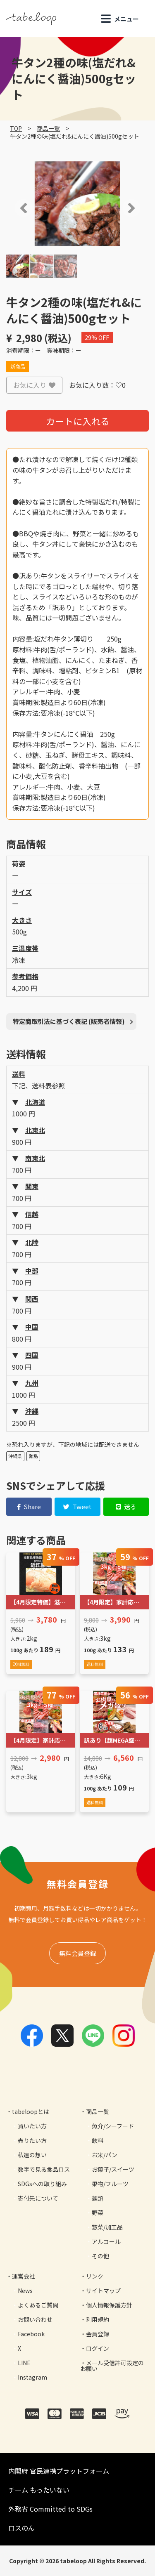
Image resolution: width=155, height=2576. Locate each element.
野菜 (97, 2212)
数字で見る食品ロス (44, 2169)
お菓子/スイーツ (113, 2169)
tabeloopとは (30, 2111)
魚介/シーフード (113, 2126)
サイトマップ (103, 2290)
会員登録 (97, 2334)
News (25, 2290)
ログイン (97, 2348)
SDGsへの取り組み (42, 2184)
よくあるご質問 (38, 2305)
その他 (100, 2256)
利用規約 (97, 2319)
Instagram (32, 2377)
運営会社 (23, 2276)
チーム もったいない (38, 2489)
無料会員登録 (77, 1953)
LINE (24, 2363)
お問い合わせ (35, 2319)
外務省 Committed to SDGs (50, 2508)
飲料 (97, 2140)
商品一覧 (48, 128)
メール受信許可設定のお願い (112, 2365)
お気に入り (34, 385)
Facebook (31, 2334)
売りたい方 (32, 2140)
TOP (16, 128)
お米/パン (104, 2155)
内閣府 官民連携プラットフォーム (58, 2470)
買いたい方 (32, 2126)
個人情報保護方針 (109, 2305)
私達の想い (32, 2155)
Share (29, 1506)
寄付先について (38, 2198)
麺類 (97, 2198)
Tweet (77, 1506)
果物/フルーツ (110, 2184)
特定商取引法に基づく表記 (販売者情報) (69, 1021)
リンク (94, 2276)
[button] (11, 208)
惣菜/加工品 (107, 2227)
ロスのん (21, 2527)
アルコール (106, 2241)
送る (126, 1506)
